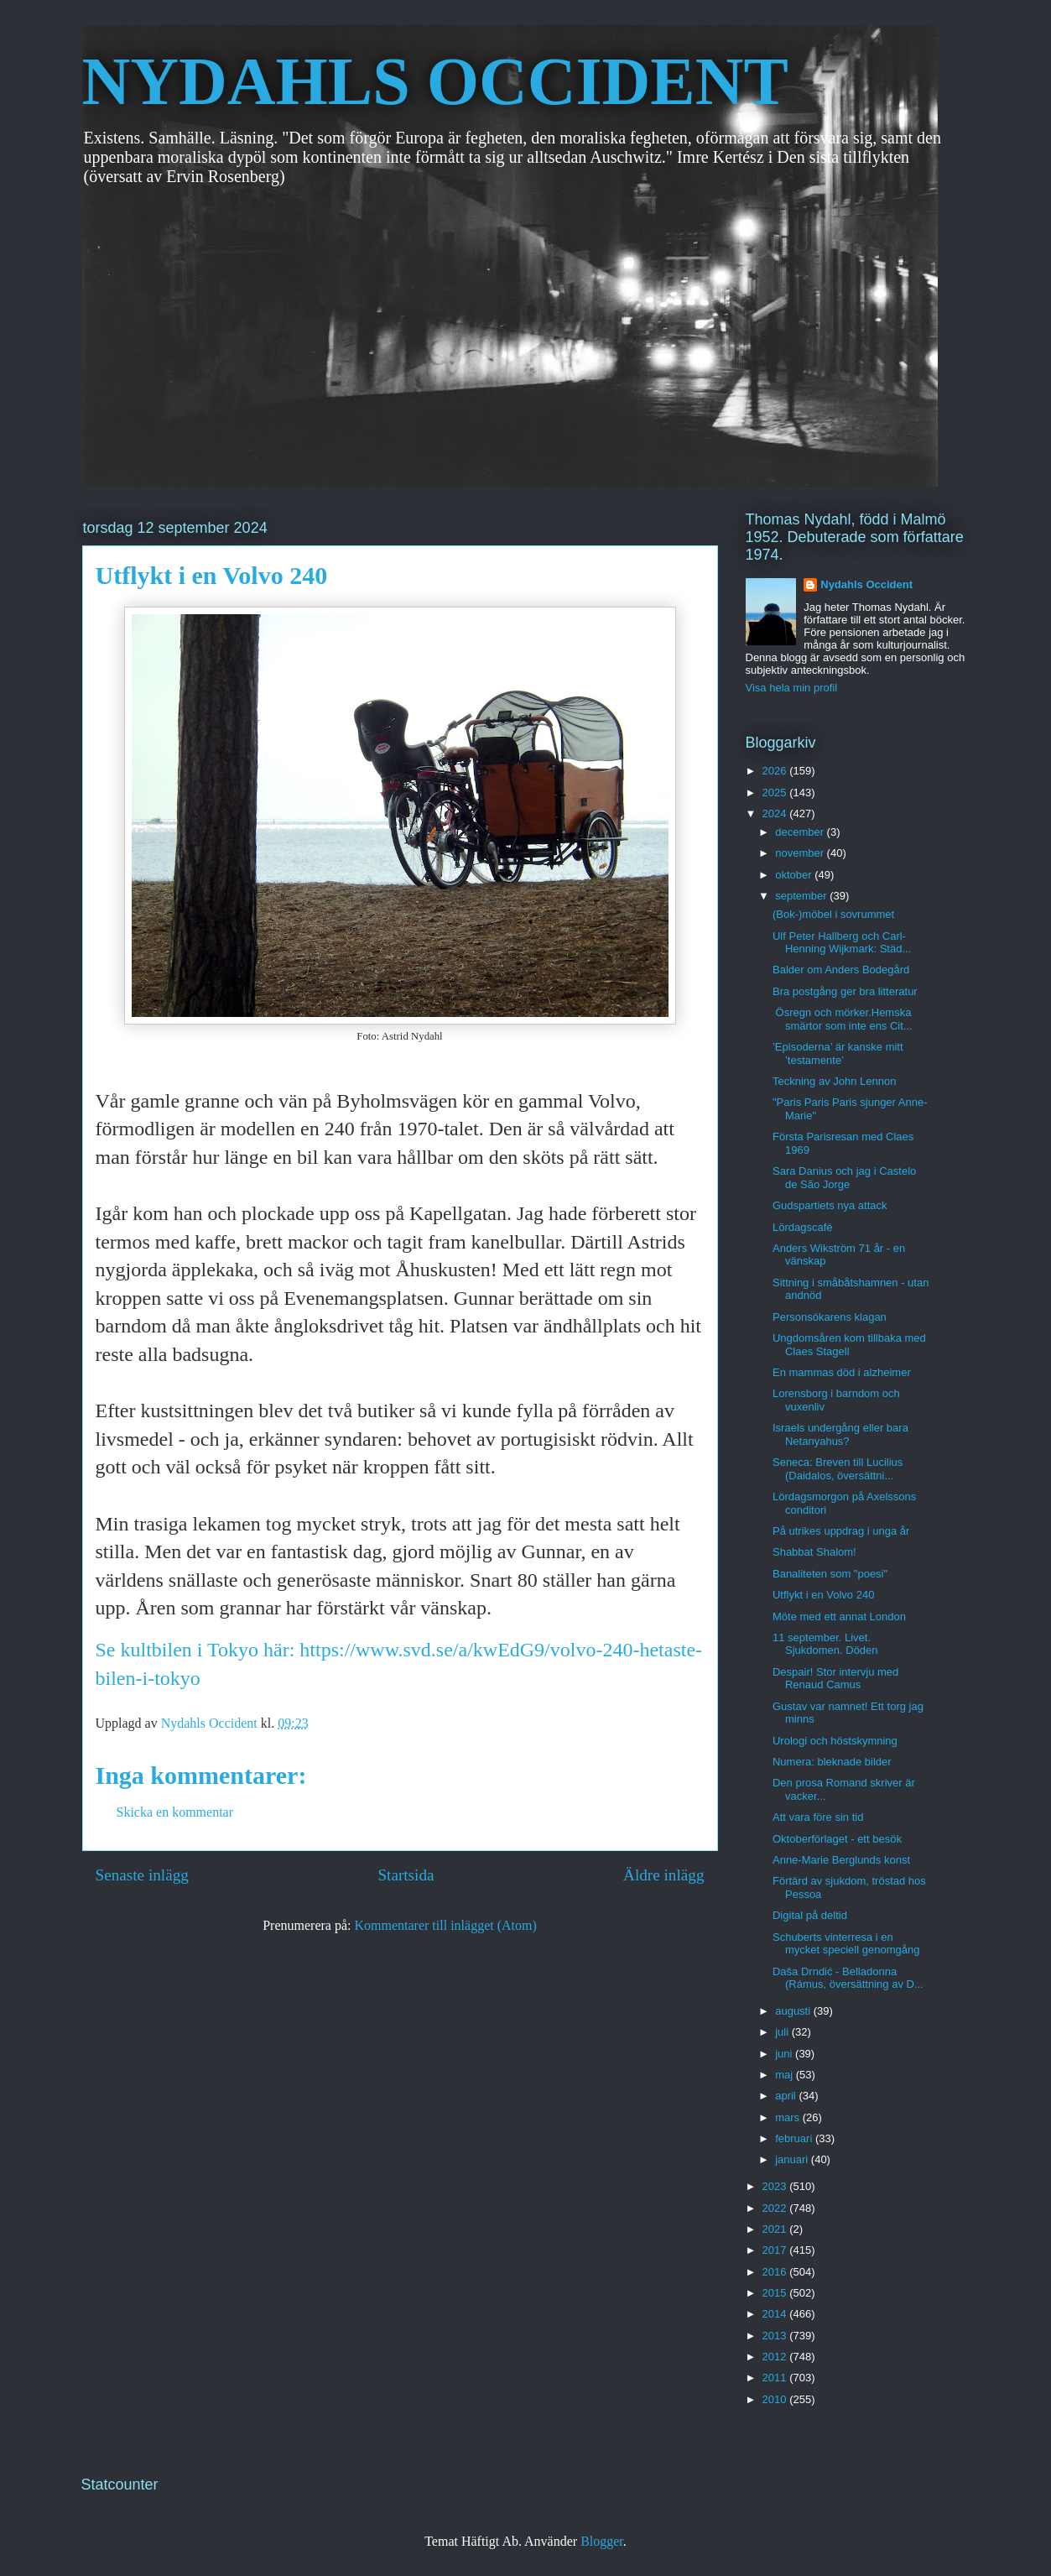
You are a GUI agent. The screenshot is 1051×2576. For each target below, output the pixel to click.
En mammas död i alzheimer (842, 1372)
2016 (776, 2272)
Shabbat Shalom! (814, 1552)
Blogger (601, 2541)
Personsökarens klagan (830, 1317)
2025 (776, 792)
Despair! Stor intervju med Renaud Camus (835, 1679)
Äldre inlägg (663, 1875)
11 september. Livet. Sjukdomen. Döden (825, 1644)
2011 (776, 2377)
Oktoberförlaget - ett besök (837, 1839)
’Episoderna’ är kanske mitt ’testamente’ (838, 1053)
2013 (776, 2335)
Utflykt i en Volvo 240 (823, 1594)
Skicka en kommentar (175, 1812)
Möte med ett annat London (839, 1616)
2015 (776, 2293)
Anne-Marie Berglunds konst (841, 1860)
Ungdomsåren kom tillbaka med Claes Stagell (849, 1345)
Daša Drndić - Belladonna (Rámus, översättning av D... (848, 1978)
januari (793, 2159)
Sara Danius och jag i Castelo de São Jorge (844, 1178)
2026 (776, 770)
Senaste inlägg (142, 1875)
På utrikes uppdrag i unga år (841, 1531)
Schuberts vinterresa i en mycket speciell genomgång (846, 1944)
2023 (776, 2186)
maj (785, 2074)
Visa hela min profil (792, 687)
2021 (776, 2229)
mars (789, 2117)
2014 (776, 2313)
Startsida (405, 1875)
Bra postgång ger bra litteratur (845, 991)
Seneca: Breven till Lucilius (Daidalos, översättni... (838, 1469)
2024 (776, 813)
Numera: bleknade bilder (832, 1761)
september (802, 895)
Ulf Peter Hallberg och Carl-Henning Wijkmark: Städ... (842, 943)
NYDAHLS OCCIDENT (435, 81)
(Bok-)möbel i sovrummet (833, 914)
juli (783, 2032)
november (800, 853)
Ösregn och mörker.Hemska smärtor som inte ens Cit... (843, 1019)
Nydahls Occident (866, 584)
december (800, 832)
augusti (794, 2011)
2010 (776, 2399)
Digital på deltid (810, 1915)
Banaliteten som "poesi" (830, 1573)
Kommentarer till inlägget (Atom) (446, 1925)
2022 (776, 2208)
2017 (776, 2250)
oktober (794, 874)
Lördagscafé (803, 1227)
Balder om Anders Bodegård (841, 969)
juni (785, 2053)
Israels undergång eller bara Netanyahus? (840, 1434)
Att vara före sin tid (818, 1817)
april (787, 2095)
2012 (776, 2356)
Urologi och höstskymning (835, 1740)
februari (795, 2138)
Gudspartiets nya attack (830, 1205)
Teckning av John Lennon (834, 1081)
